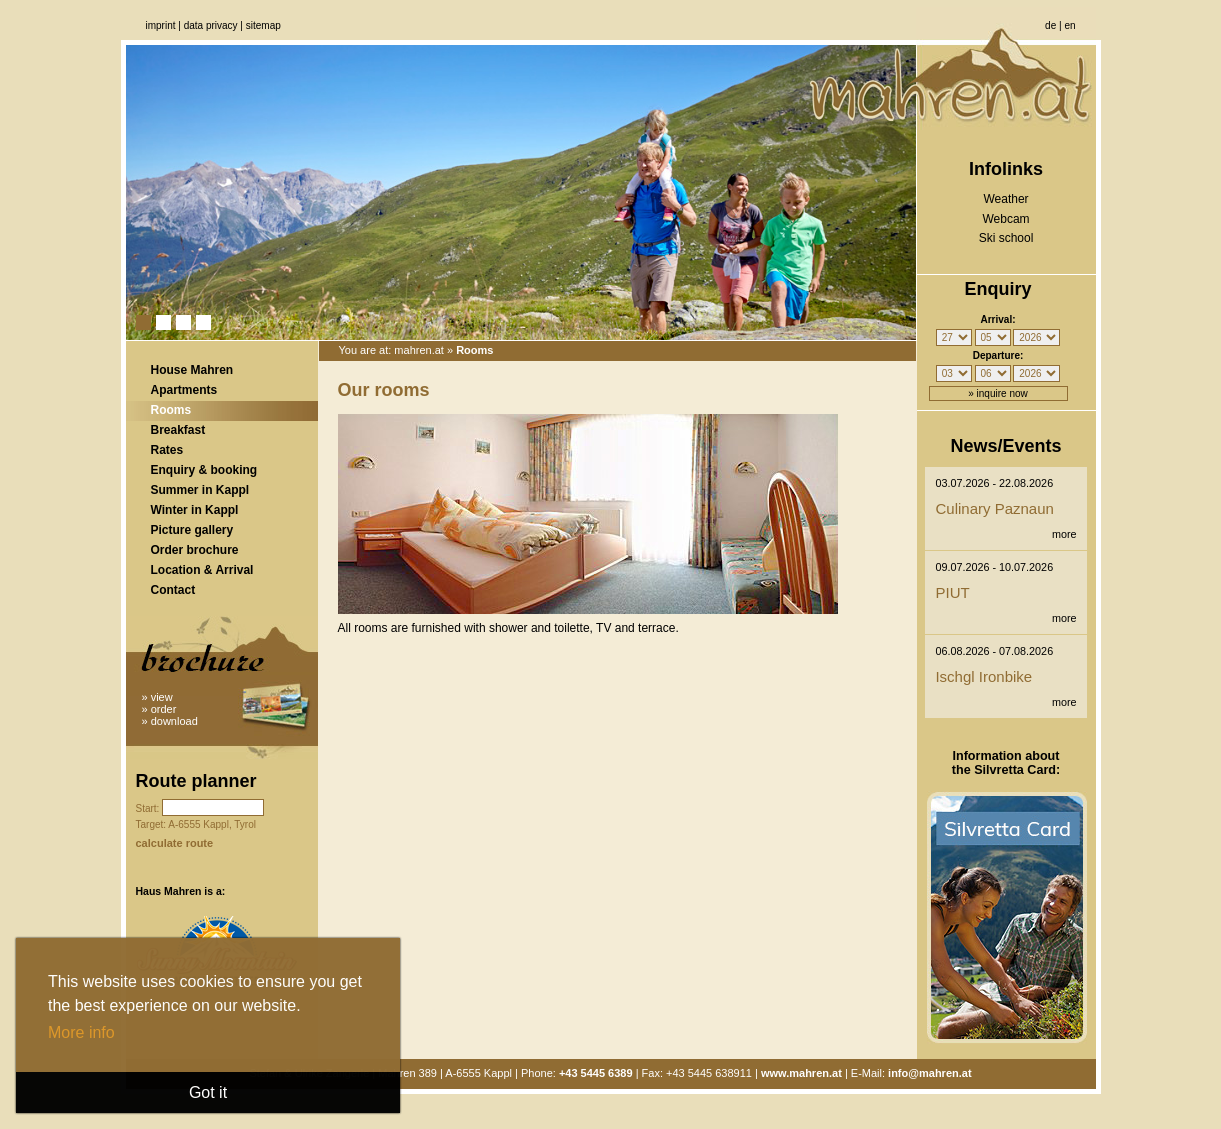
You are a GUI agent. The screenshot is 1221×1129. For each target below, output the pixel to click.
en (1069, 25)
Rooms (171, 410)
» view (157, 697)
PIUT (952, 592)
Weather (1005, 199)
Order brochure (195, 550)
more (1064, 534)
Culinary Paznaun (994, 508)
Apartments (184, 390)
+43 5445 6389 (596, 1073)
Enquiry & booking (204, 470)
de (1050, 25)
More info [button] (81, 1032)
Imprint (161, 25)
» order (159, 709)
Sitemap (263, 25)
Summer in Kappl (200, 490)
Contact (173, 590)
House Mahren (192, 370)
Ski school (1006, 238)
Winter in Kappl (195, 510)
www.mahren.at (801, 1073)
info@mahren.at (929, 1073)
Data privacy (211, 25)
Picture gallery (192, 530)
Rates (167, 450)
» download (170, 721)
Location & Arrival (202, 570)
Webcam (1005, 219)
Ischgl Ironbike (983, 676)
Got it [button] (208, 1092)
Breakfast (178, 430)
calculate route (175, 843)
